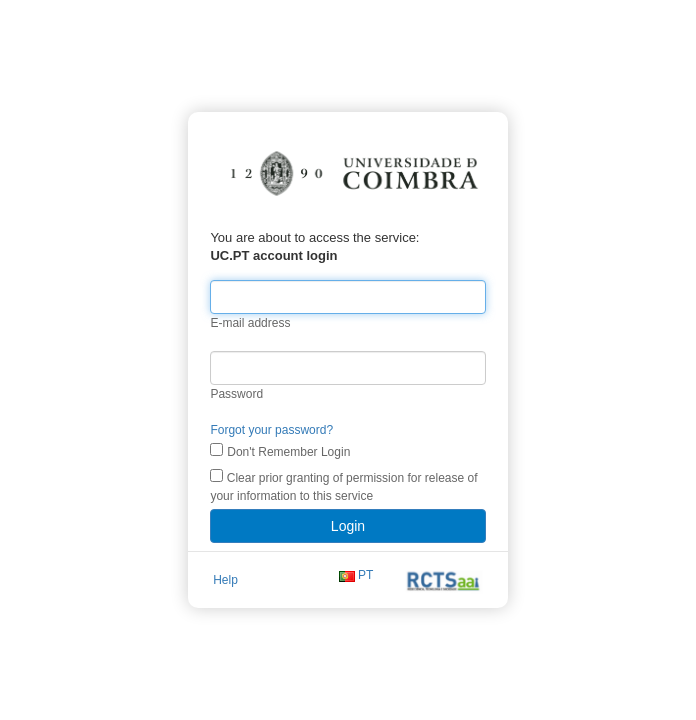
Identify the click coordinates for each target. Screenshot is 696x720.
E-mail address (250, 323)
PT (365, 575)
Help (225, 580)
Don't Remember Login (288, 452)
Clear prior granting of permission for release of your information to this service (343, 486)
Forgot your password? (271, 430)
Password (236, 394)
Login (348, 526)
